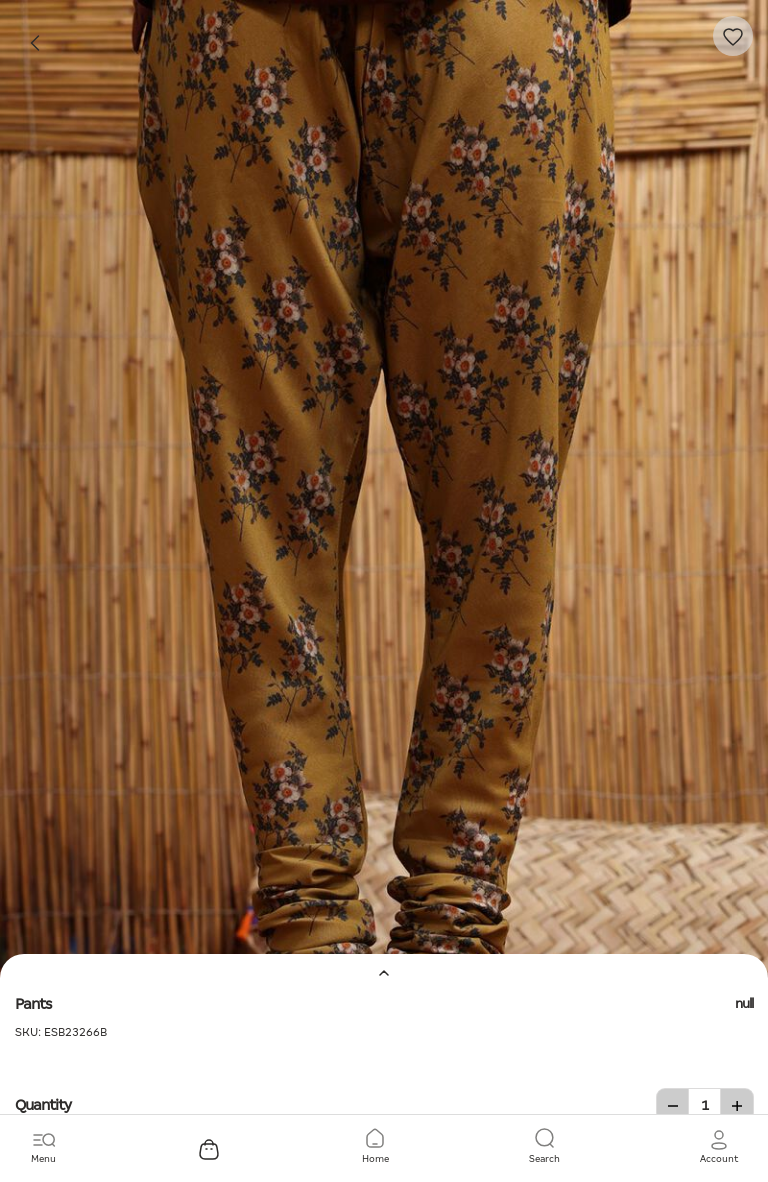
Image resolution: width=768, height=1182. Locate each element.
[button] (719, 1147)
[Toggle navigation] (43, 1147)
